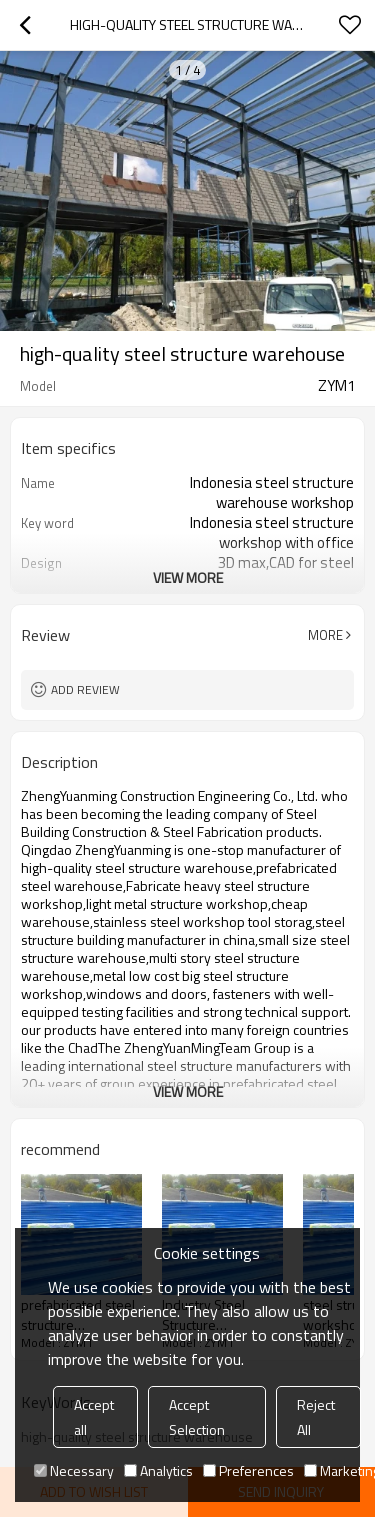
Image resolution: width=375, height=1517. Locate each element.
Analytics (158, 1470)
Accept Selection (197, 1417)
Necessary (74, 1470)
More (325, 635)
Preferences (248, 1470)
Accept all (94, 1417)
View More (188, 577)
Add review (85, 689)
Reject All (316, 1417)
